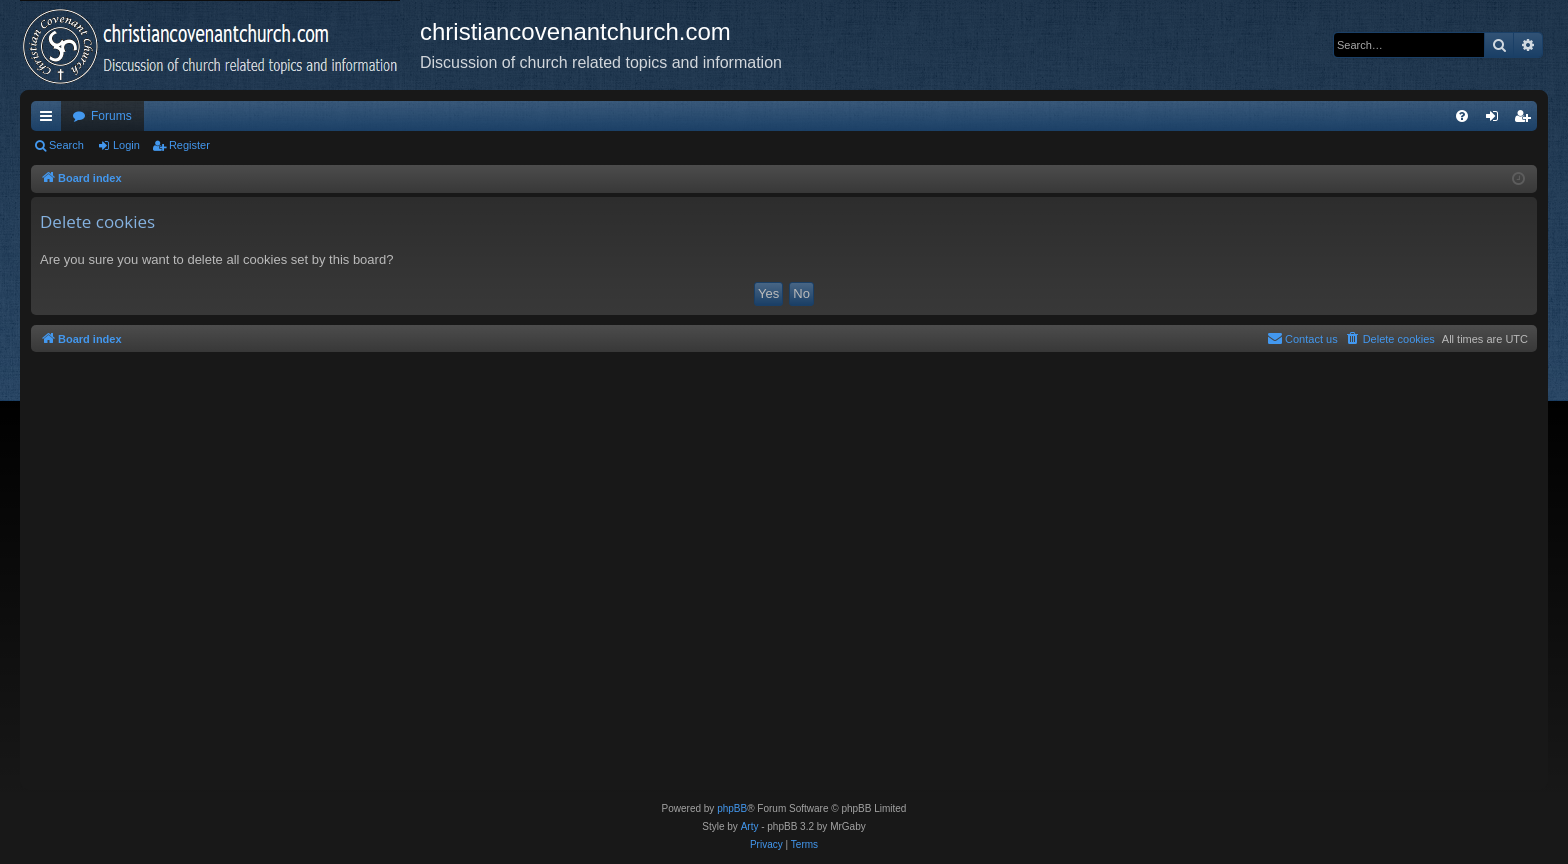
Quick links (50, 120)
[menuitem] (1462, 116)
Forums (111, 116)
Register (189, 145)
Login (126, 145)
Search (66, 145)
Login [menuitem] (1496, 120)
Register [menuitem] (1526, 120)
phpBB (732, 808)
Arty (750, 826)
